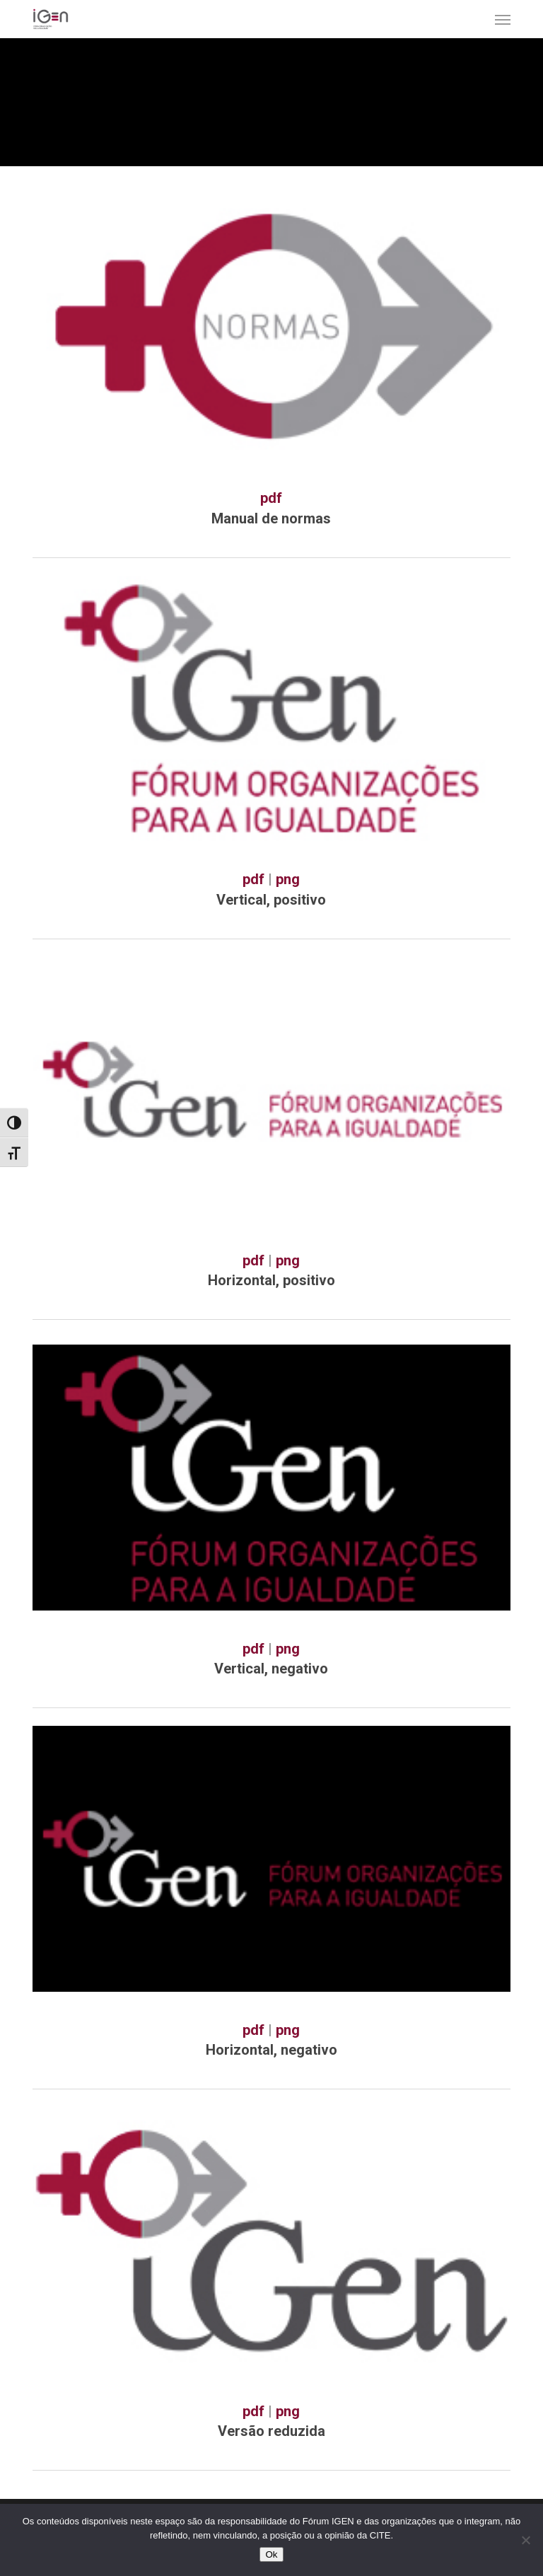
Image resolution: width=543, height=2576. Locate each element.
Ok (271, 2554)
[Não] (525, 2540)
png (288, 879)
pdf (271, 497)
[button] (502, 19)
